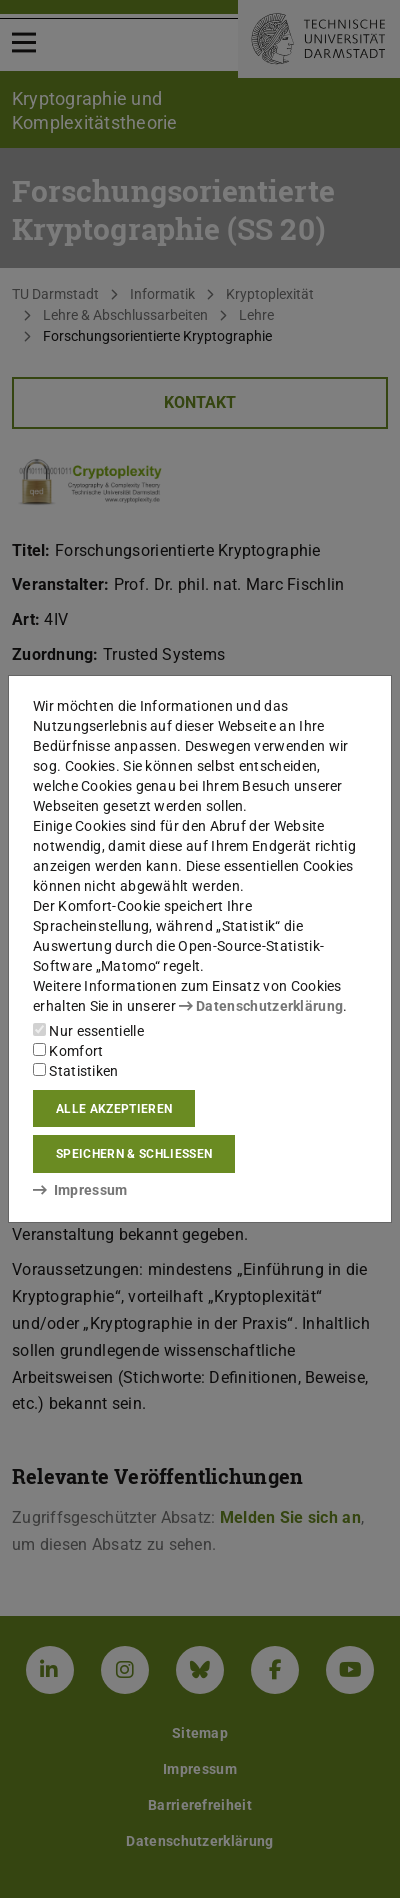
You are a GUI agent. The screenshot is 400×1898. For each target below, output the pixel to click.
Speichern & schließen (134, 1154)
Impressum (80, 1190)
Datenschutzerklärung (261, 1006)
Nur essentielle (88, 1031)
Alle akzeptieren (114, 1109)
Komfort (68, 1051)
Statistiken (76, 1071)
